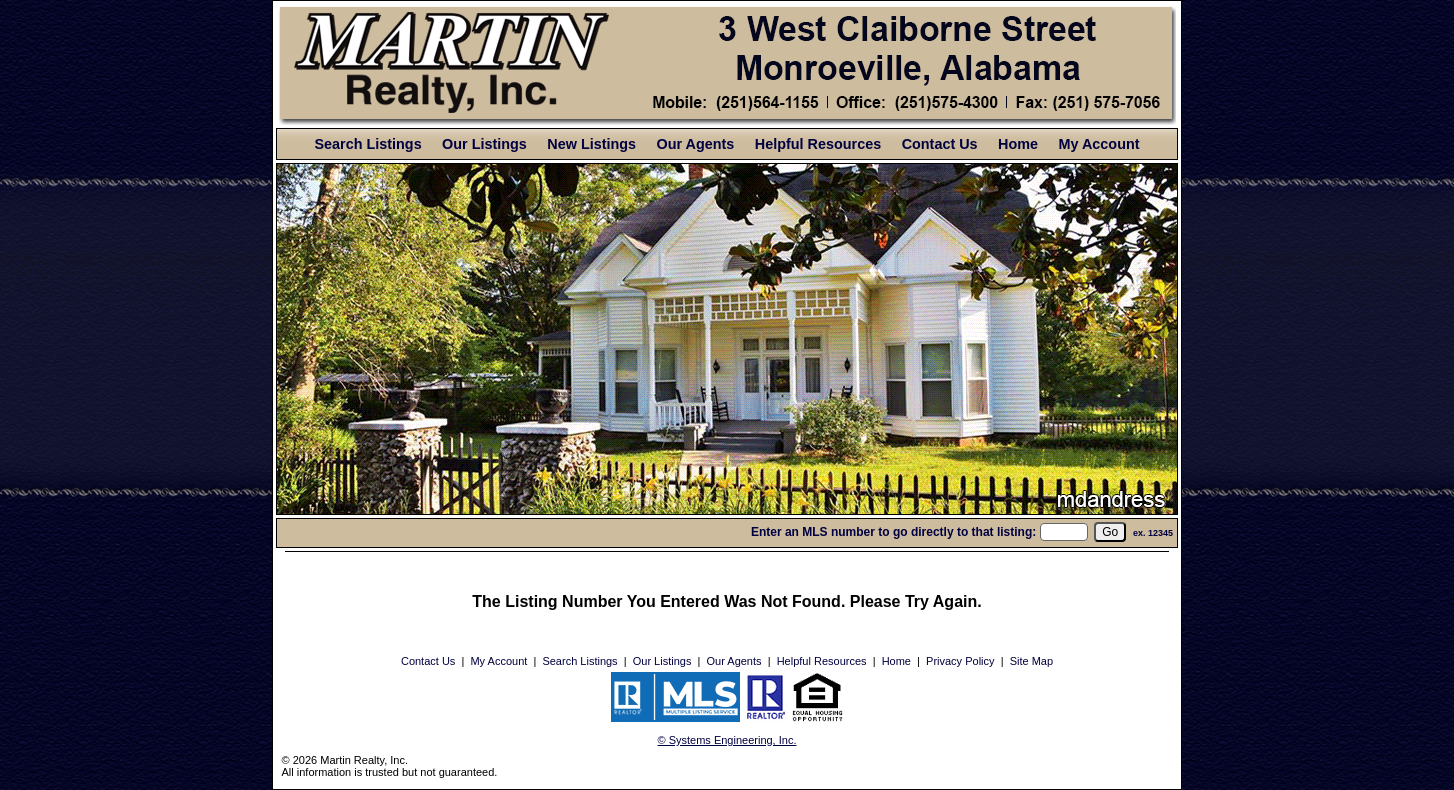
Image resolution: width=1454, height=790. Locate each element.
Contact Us (940, 144)
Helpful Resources (818, 144)
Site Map (1031, 661)
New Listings (591, 144)
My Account (1098, 144)
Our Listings (484, 144)
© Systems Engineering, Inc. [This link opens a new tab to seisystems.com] (727, 740)
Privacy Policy (960, 661)
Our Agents (696, 144)
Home (1018, 144)
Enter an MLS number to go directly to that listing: (893, 532)
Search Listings (367, 144)
